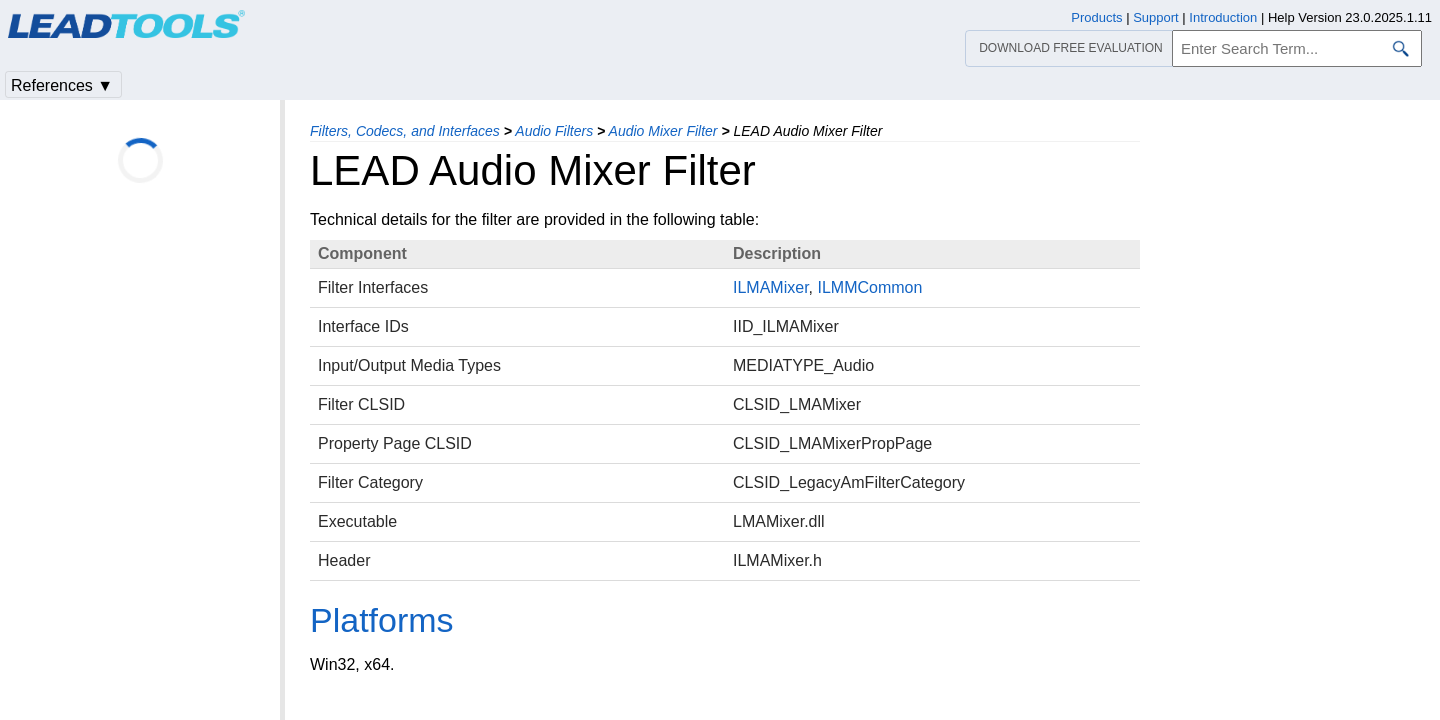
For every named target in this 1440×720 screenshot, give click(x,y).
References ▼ (62, 85)
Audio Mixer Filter (663, 131)
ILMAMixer (771, 287)
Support (1156, 17)
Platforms (382, 620)
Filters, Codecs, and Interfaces (405, 131)
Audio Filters (554, 131)
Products (1096, 17)
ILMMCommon (869, 287)
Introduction (1223, 17)
